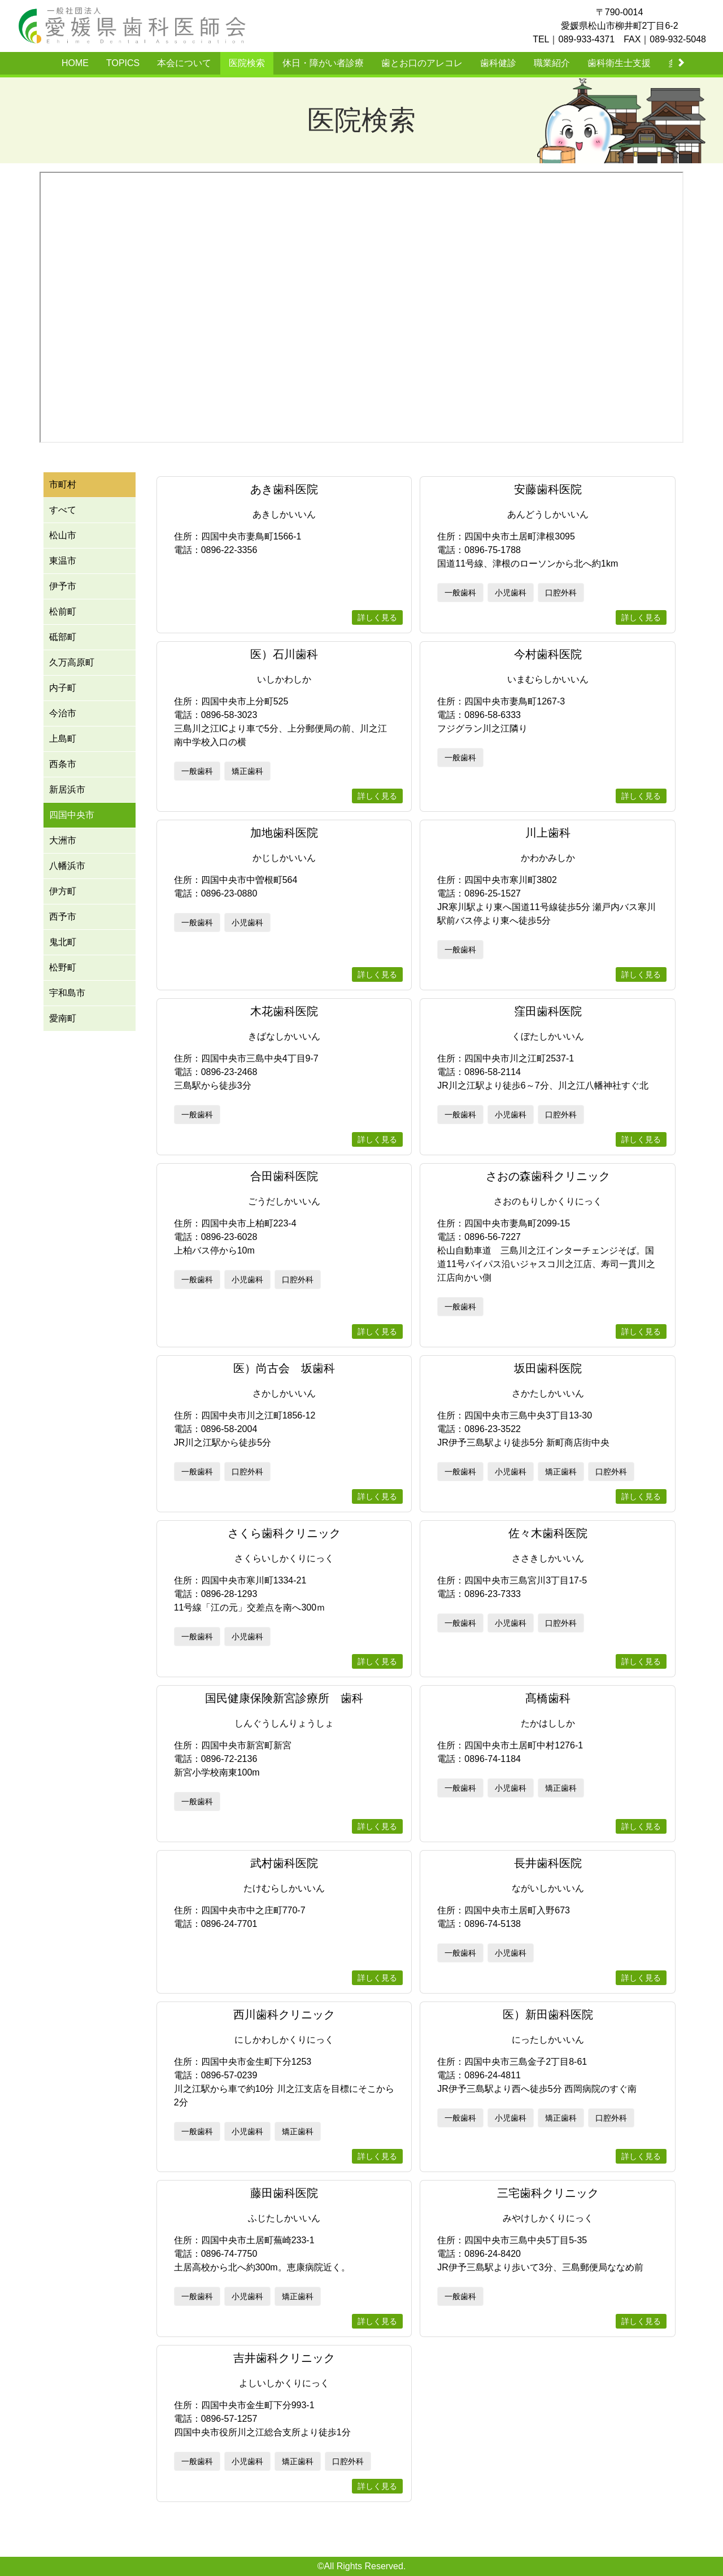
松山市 (62, 535)
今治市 (62, 713)
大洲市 (62, 840)
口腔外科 (561, 592)
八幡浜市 (67, 866)
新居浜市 (67, 789)
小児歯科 (510, 592)
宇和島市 (67, 993)
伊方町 (62, 891)
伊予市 (62, 586)
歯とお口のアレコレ (422, 63)
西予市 (62, 916)
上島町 (62, 738)
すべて (62, 510)
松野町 (62, 967)
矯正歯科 (247, 771)
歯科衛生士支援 (619, 63)
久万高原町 (71, 662)
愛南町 (62, 1018)
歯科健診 (498, 63)
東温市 (62, 560)
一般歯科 (460, 592)
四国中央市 (71, 815)
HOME (75, 63)
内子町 (62, 688)
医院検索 (247, 63)
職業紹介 (552, 63)
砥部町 (62, 637)
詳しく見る (377, 617)
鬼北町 (62, 942)
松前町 (62, 611)
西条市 (62, 764)
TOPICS (123, 63)
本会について (184, 63)
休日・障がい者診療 (323, 63)
